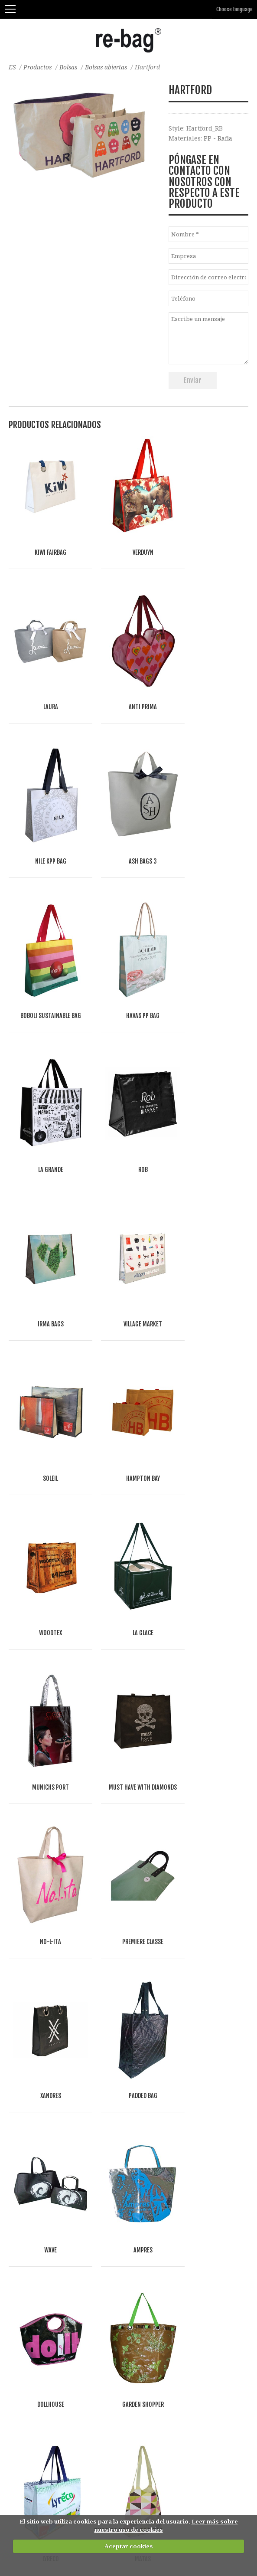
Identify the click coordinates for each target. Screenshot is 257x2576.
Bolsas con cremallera (42, 2162)
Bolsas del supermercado (47, 2179)
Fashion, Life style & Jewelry (63, 2451)
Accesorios (25, 2332)
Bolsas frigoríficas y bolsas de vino (61, 2196)
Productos (38, 67)
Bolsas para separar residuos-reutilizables (73, 2366)
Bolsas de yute (30, 2094)
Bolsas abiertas (109, 67)
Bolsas (70, 67)
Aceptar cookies (128, 2546)
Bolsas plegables (34, 2213)
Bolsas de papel (32, 2128)
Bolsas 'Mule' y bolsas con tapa (55, 2247)
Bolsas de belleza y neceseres (53, 2349)
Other (97, 2460)
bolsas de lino (30, 2077)
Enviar (193, 380)
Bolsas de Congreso (38, 2230)
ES (12, 67)
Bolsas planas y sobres (43, 2281)
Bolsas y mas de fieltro (42, 2111)
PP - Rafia (218, 138)
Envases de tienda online (47, 2315)
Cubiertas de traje (36, 2298)
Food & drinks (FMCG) (49, 2460)
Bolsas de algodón (36, 2060)
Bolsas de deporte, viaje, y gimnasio (62, 2264)
